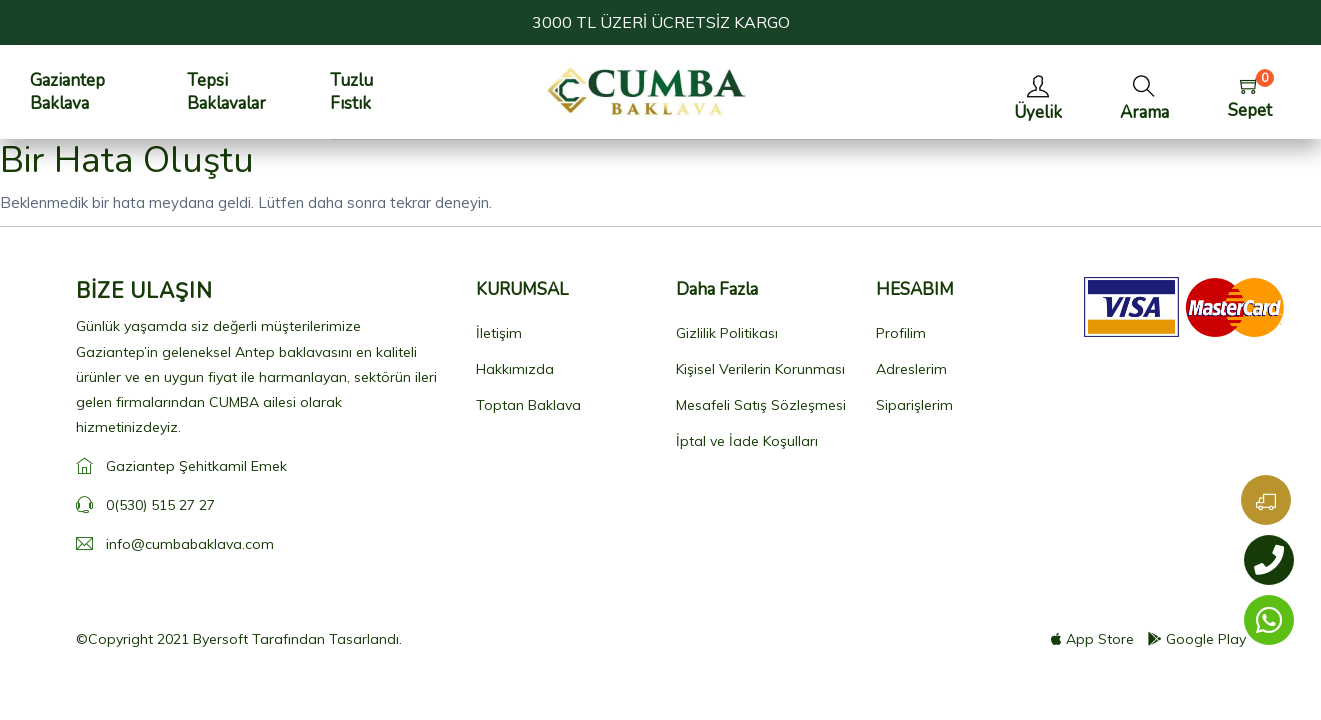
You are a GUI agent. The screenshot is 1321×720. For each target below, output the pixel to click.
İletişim (499, 333)
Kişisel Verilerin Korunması (760, 369)
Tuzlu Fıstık (351, 92)
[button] (1144, 92)
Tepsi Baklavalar (226, 92)
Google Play (1197, 639)
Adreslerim (911, 369)
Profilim (901, 333)
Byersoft (220, 639)
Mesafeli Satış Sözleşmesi (761, 405)
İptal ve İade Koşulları (747, 441)
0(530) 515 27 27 (160, 505)
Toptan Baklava (528, 405)
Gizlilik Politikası (727, 333)
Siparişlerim (914, 405)
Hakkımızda (515, 369)
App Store (1092, 639)
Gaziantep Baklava (67, 92)
